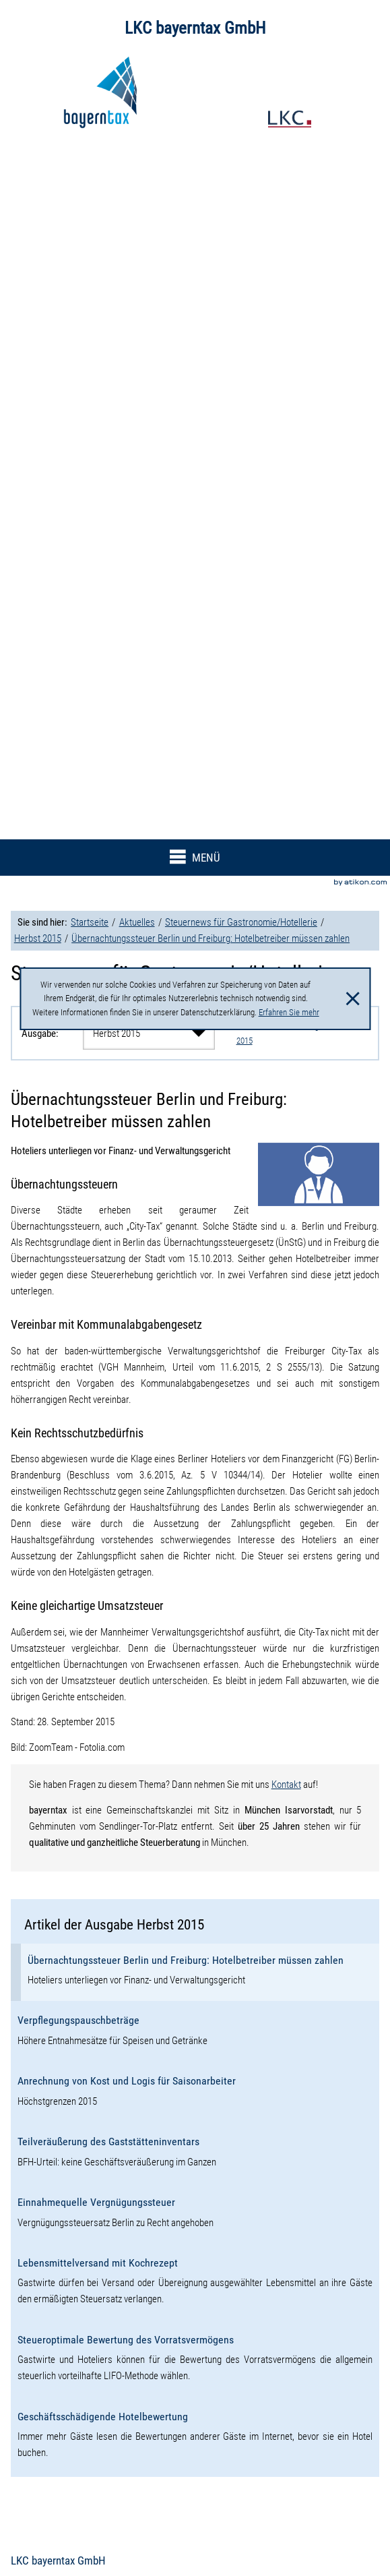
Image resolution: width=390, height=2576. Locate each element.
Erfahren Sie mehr (289, 1012)
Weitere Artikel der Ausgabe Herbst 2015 (296, 1033)
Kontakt (286, 1784)
